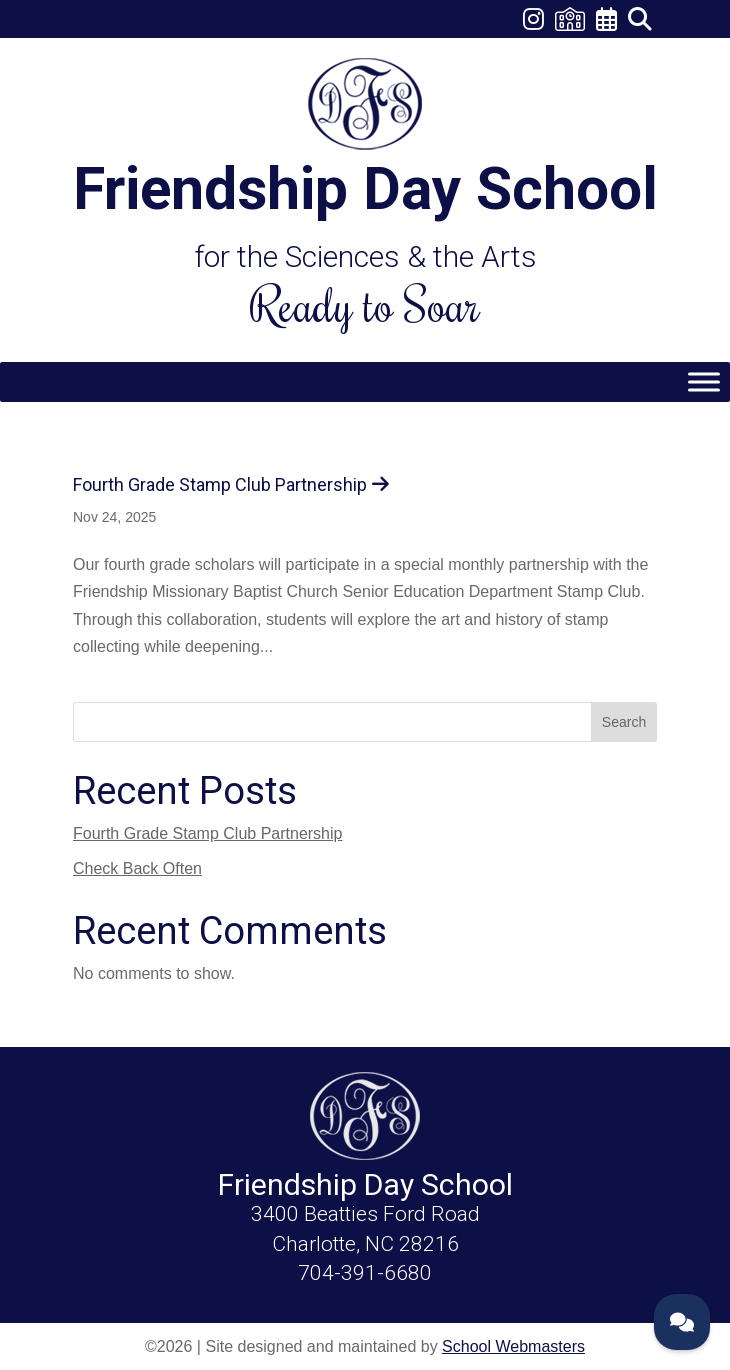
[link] (535, 22)
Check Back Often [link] (137, 868)
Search (624, 722)
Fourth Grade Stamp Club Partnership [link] (220, 484)
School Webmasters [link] (513, 1346)
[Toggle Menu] (704, 381)
